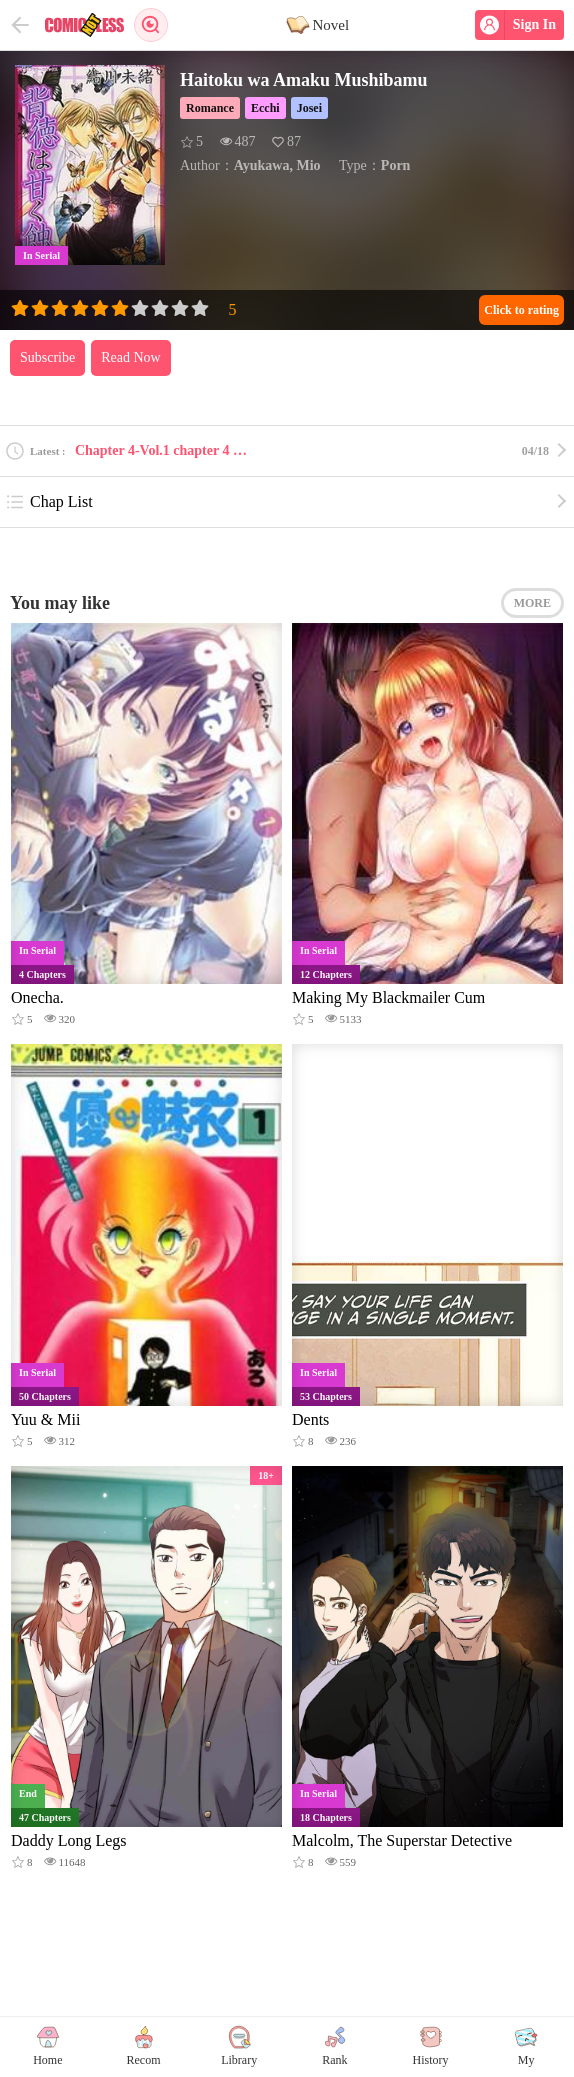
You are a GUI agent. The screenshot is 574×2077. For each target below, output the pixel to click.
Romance (210, 108)
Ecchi (265, 108)
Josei (309, 108)
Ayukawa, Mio (277, 165)
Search (151, 25)
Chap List (49, 502)
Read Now (131, 357)
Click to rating (521, 310)
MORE (532, 603)
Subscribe (47, 357)
